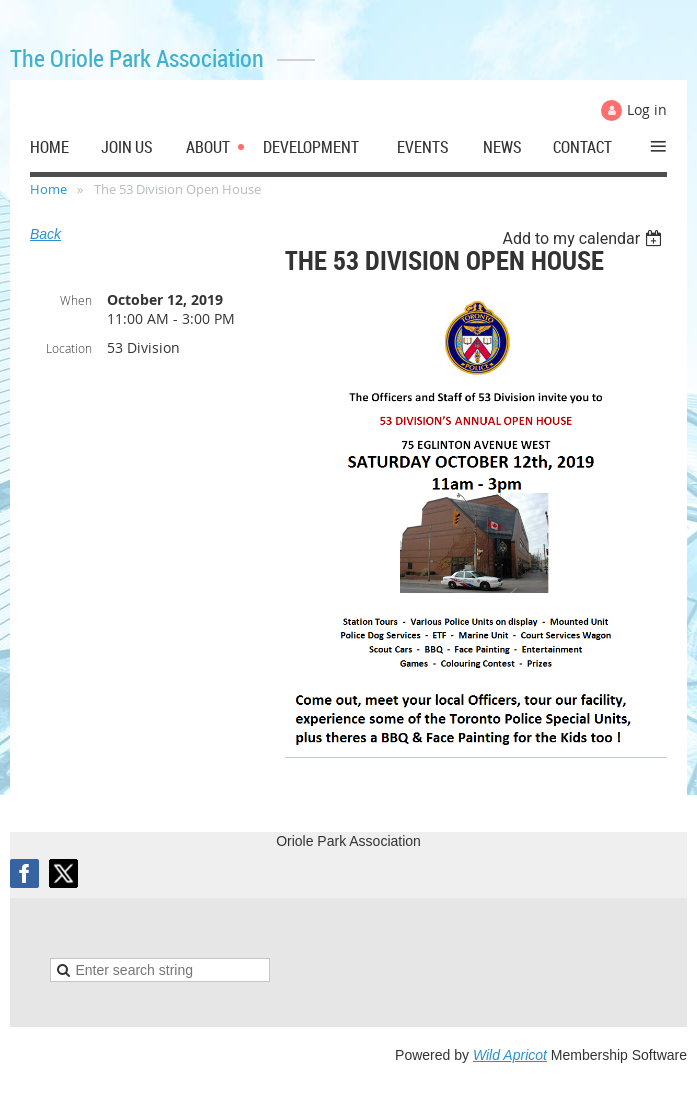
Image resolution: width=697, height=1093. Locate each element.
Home (48, 189)
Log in (647, 109)
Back (45, 234)
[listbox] (584, 238)
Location (69, 348)
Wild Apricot (510, 1055)
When (76, 300)
